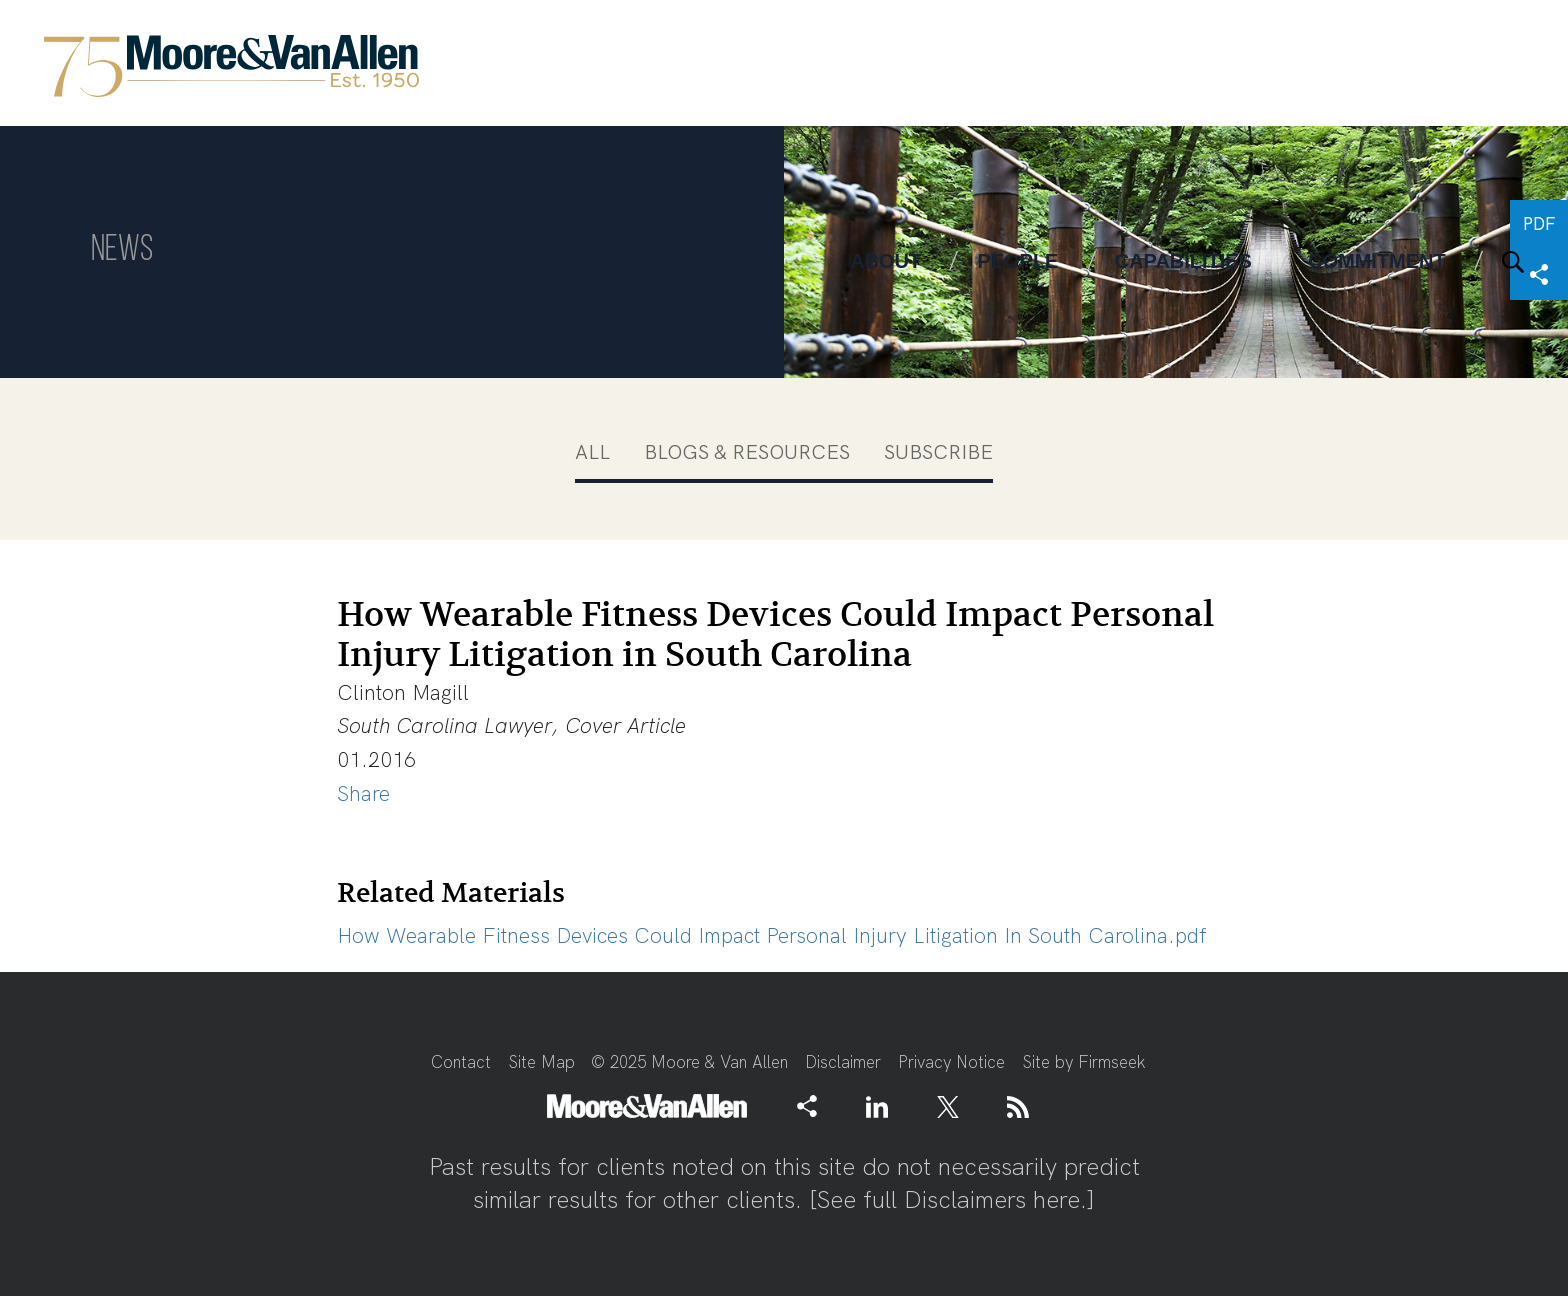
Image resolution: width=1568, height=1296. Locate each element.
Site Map (541, 1062)
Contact (461, 1062)
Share (363, 793)
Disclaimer (843, 1062)
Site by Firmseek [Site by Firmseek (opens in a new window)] (1084, 1062)
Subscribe (938, 452)
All (592, 452)
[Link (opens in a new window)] (877, 1106)
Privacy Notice (951, 1062)
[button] (807, 1105)
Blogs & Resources (747, 452)
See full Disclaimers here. (952, 1199)
